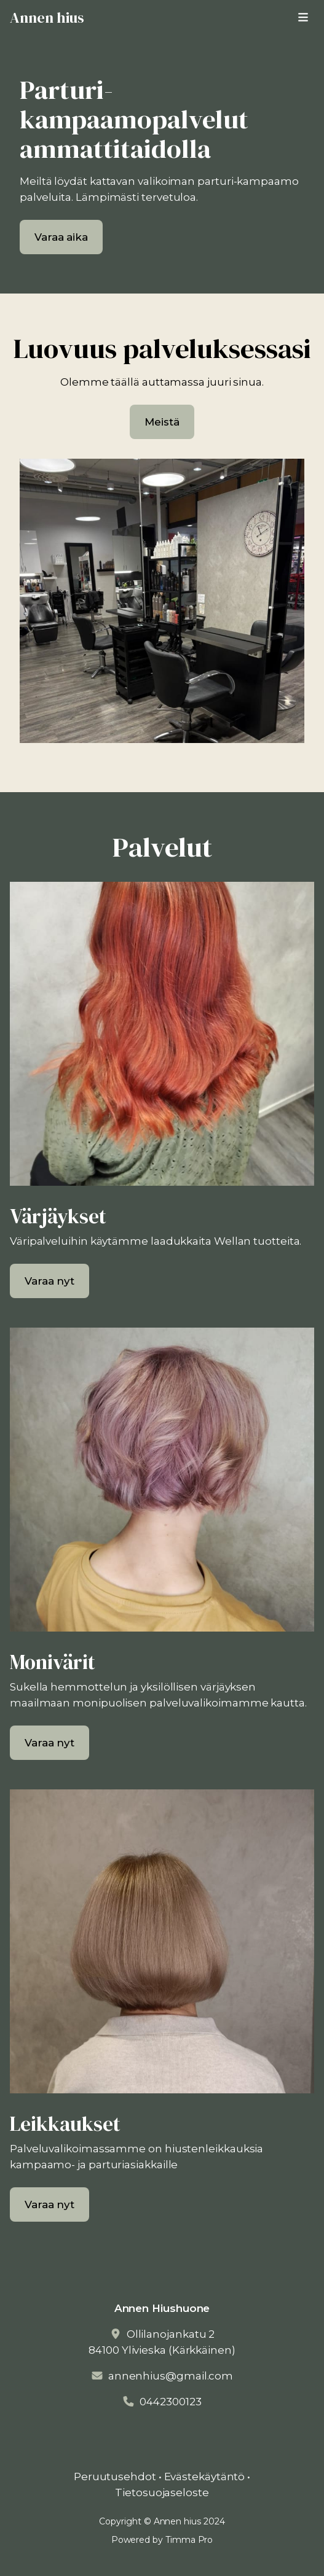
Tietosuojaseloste (162, 2492)
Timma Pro (189, 2539)
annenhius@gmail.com (170, 2376)
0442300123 (170, 2401)
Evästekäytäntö (204, 2476)
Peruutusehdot (115, 2476)
